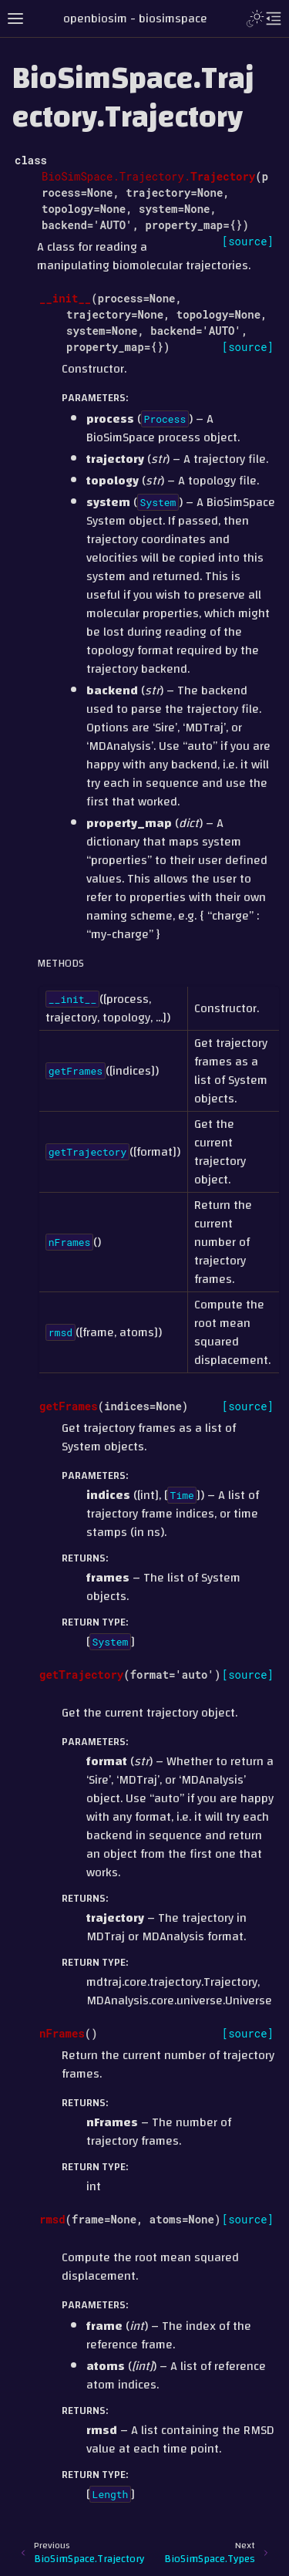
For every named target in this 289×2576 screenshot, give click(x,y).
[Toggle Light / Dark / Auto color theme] (255, 18)
